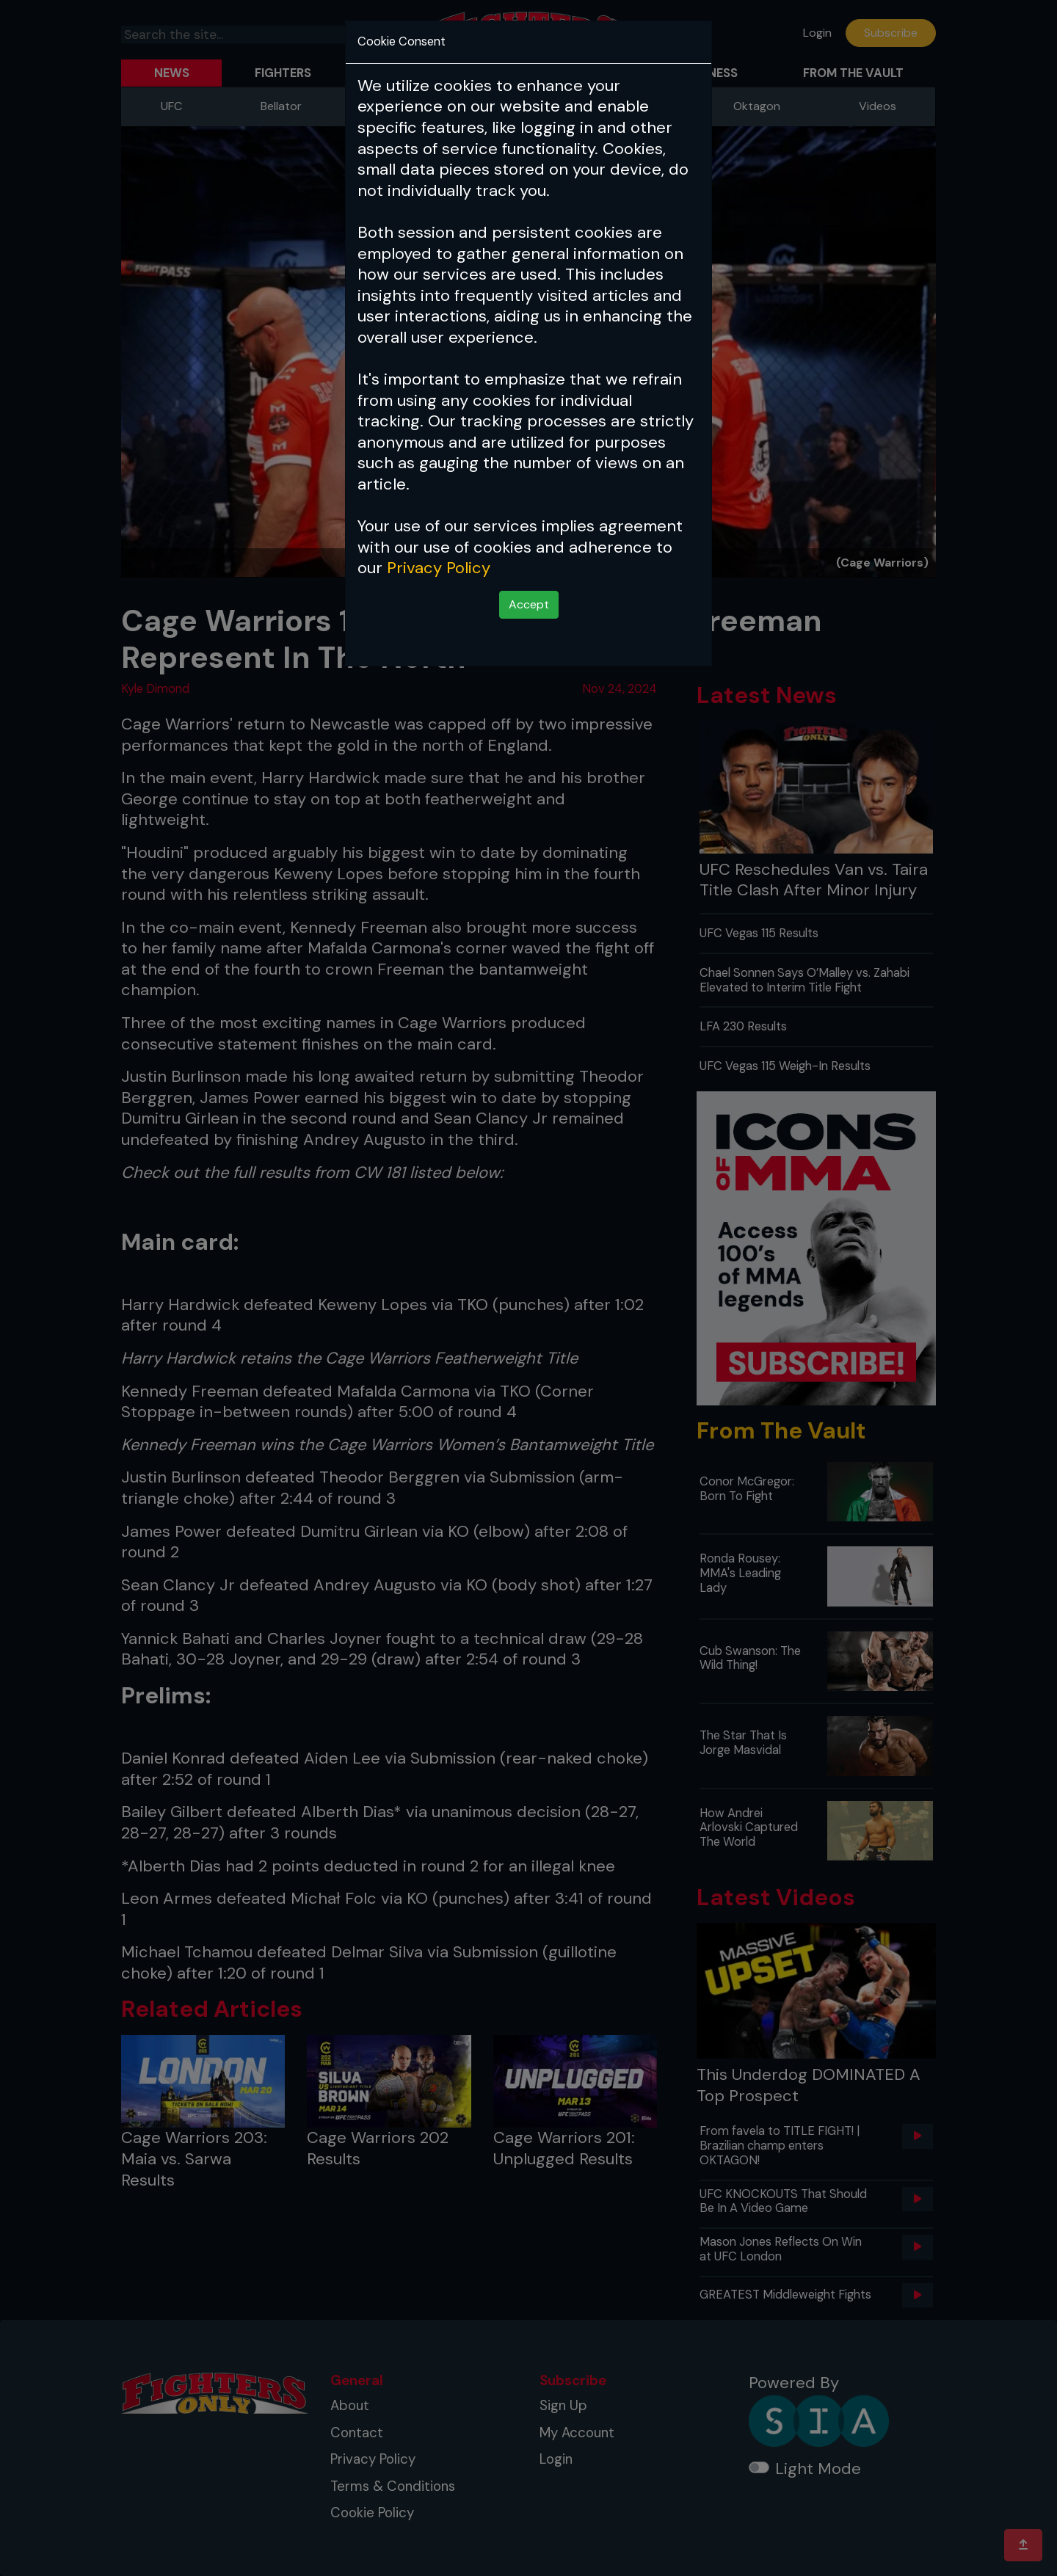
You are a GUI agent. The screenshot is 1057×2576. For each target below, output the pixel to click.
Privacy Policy (438, 567)
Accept (529, 604)
